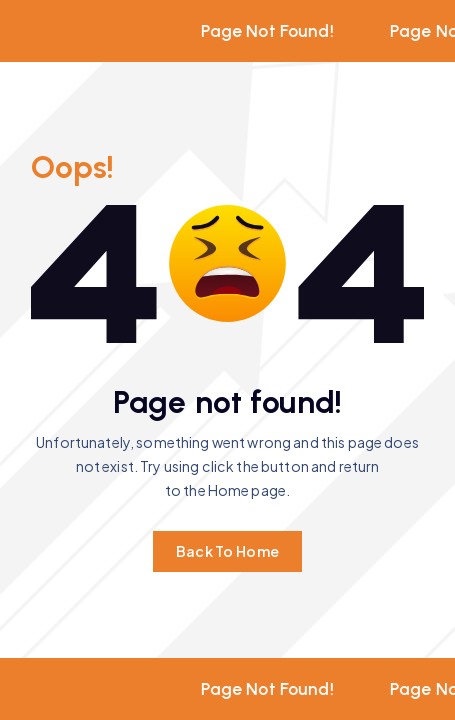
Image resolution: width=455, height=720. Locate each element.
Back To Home (227, 551)
